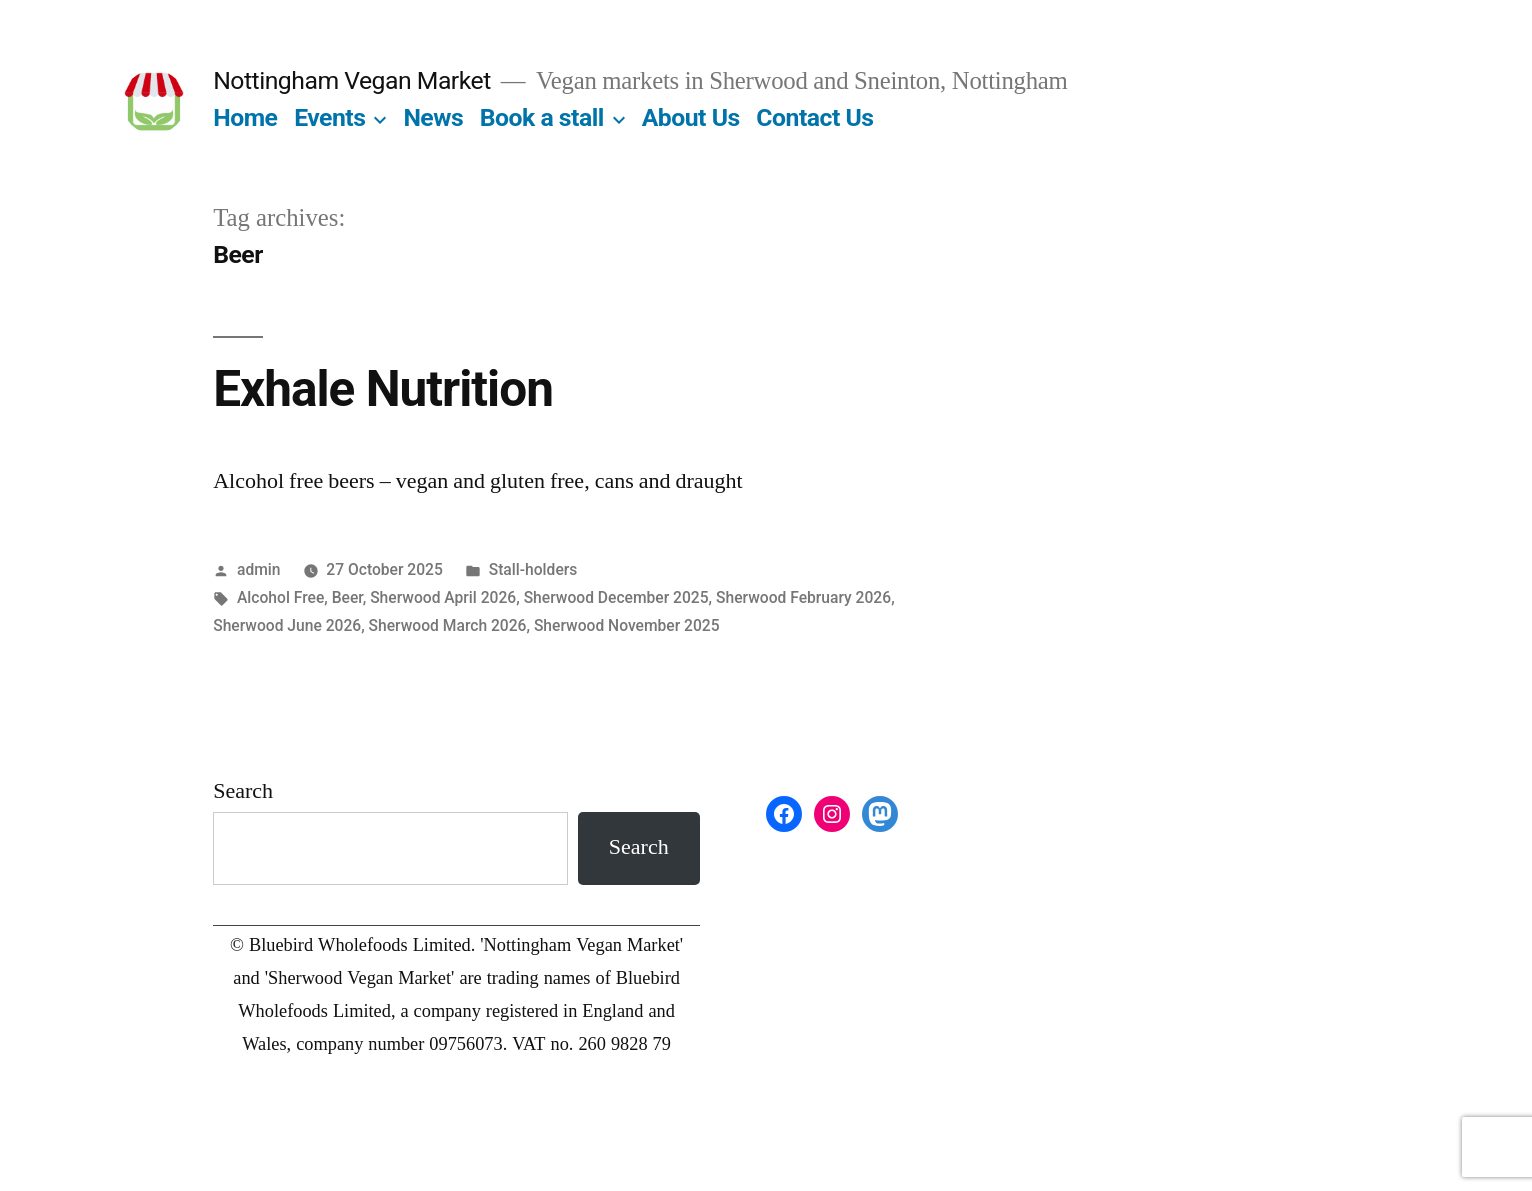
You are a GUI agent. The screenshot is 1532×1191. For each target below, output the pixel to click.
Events (329, 117)
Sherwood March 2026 (448, 625)
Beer (347, 597)
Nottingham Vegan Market (352, 80)
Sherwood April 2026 (443, 597)
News (433, 117)
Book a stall (542, 117)
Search (243, 791)
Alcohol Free (280, 597)
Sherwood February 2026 (803, 597)
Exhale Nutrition (383, 389)
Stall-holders (533, 569)
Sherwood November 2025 (627, 625)
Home (245, 117)
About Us (691, 117)
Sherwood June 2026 (287, 625)
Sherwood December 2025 (616, 597)
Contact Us (814, 117)
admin (259, 569)
